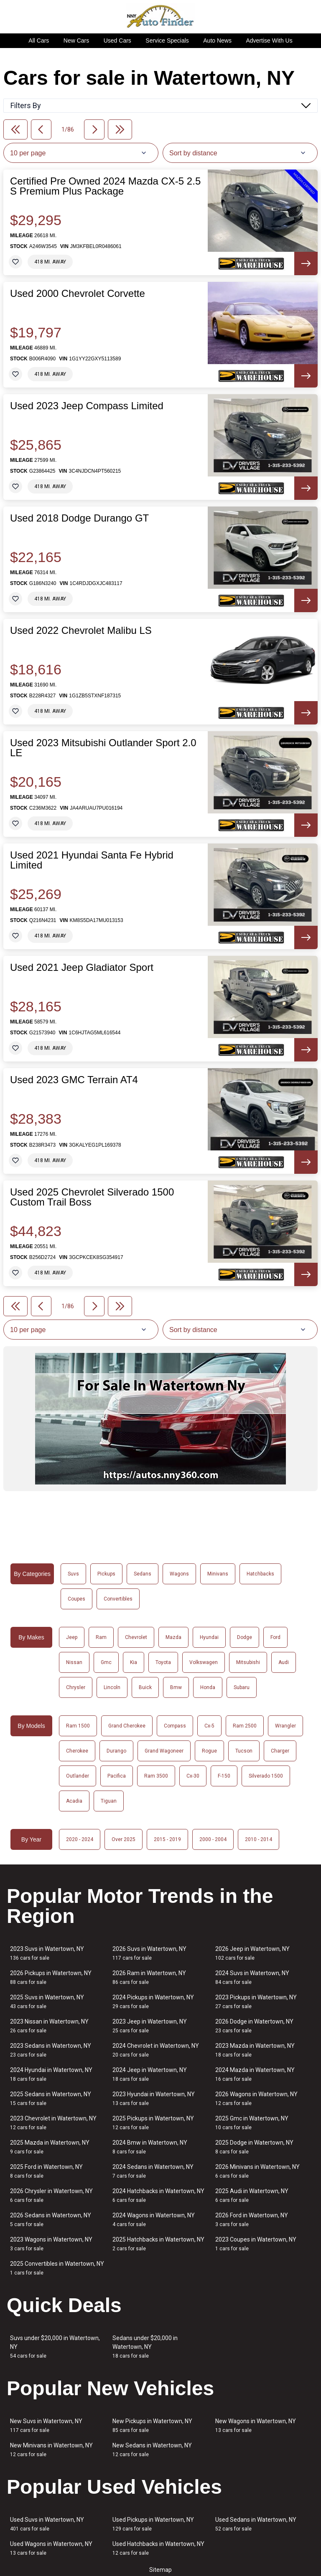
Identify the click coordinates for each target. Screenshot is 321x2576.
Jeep (71, 1637)
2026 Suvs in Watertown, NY (149, 1953)
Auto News (217, 40)
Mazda (173, 1637)
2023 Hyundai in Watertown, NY (153, 2098)
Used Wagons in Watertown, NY (51, 2548)
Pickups (106, 1574)
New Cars (76, 40)
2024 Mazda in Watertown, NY (255, 2074)
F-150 (224, 1776)
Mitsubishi (248, 1662)
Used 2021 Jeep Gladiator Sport (81, 968)
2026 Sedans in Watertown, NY (50, 2219)
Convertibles (118, 1599)
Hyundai (209, 1637)
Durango (116, 1751)
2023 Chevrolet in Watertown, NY (53, 2122)
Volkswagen (203, 1662)
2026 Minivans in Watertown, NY (257, 2171)
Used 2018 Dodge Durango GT (79, 518)
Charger (280, 1751)
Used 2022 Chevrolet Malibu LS (81, 631)
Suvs (73, 1574)
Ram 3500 (156, 1776)
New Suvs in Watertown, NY (46, 2425)
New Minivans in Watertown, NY (51, 2449)
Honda (207, 1687)
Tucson (243, 1751)
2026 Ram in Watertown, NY (149, 1977)
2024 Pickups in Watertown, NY (153, 2001)
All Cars (38, 40)
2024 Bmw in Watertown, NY (149, 2147)
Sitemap (160, 2569)
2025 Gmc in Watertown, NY (251, 2122)
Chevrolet (136, 1637)
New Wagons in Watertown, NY (255, 2425)
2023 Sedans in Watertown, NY (50, 2050)
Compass (175, 1726)
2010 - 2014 (258, 1839)
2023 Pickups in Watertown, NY (256, 2001)
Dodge (244, 1637)
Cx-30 (192, 1776)
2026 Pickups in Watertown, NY (51, 1977)
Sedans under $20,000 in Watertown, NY (145, 2347)
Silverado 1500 (266, 1776)
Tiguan (109, 1801)
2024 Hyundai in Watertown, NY (51, 2074)
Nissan (74, 1662)
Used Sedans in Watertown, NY (255, 2524)
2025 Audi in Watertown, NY (251, 2195)
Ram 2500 (245, 1726)
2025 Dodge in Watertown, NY (254, 2147)
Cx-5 (209, 1726)
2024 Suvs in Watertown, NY (252, 1977)
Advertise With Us (269, 40)
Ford (275, 1637)
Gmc (106, 1662)
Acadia (74, 1801)
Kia (133, 1662)
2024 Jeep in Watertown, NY (149, 2074)
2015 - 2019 (167, 1839)
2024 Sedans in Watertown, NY (153, 2171)
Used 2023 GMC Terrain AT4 (74, 1080)
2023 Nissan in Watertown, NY (49, 2026)
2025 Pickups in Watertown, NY (153, 2122)
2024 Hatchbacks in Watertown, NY (158, 2195)
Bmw (176, 1687)
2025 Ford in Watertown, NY (46, 2171)
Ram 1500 (78, 1726)
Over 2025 (123, 1839)
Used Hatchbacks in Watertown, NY (158, 2548)
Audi (283, 1662)
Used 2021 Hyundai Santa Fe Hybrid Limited (91, 860)
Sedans (142, 1574)
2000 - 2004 (213, 1839)
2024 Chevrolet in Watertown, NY (155, 2050)
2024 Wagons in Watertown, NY (153, 2219)
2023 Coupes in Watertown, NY (255, 2244)
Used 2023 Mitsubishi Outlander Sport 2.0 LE (103, 748)
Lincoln (112, 1687)
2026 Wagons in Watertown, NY (256, 2098)
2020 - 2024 (79, 1839)
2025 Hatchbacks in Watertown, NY (158, 2244)
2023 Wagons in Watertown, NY (51, 2244)
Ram (101, 1637)
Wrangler (285, 1726)
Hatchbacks (260, 1574)
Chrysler (75, 1687)
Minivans (217, 1574)
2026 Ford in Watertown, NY (251, 2219)
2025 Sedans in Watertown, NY (50, 2098)
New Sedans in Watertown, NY (152, 2449)
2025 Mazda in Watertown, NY (49, 2147)
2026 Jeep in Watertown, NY (252, 1953)
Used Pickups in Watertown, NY (153, 2524)
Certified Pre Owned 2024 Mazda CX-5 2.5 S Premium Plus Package (105, 186)
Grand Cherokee (126, 1726)
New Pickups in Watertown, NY (152, 2425)
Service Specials (167, 40)
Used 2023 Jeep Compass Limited (86, 406)
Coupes (76, 1599)
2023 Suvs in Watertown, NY (47, 1953)
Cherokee (77, 1751)
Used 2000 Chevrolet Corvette (77, 294)
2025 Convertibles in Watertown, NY (57, 2268)
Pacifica (116, 1776)
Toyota (163, 1662)
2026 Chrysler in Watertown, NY (51, 2195)
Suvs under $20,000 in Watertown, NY (55, 2347)
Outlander (77, 1776)
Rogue (209, 1751)
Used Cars (117, 40)
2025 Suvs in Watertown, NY (47, 2001)
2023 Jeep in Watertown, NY (149, 2026)
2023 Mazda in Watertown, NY (255, 2050)
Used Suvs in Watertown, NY (47, 2524)
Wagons (179, 1574)
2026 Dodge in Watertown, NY (254, 2026)
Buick (145, 1687)
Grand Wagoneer (164, 1751)
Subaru (242, 1687)
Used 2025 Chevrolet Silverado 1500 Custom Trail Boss (92, 1197)
